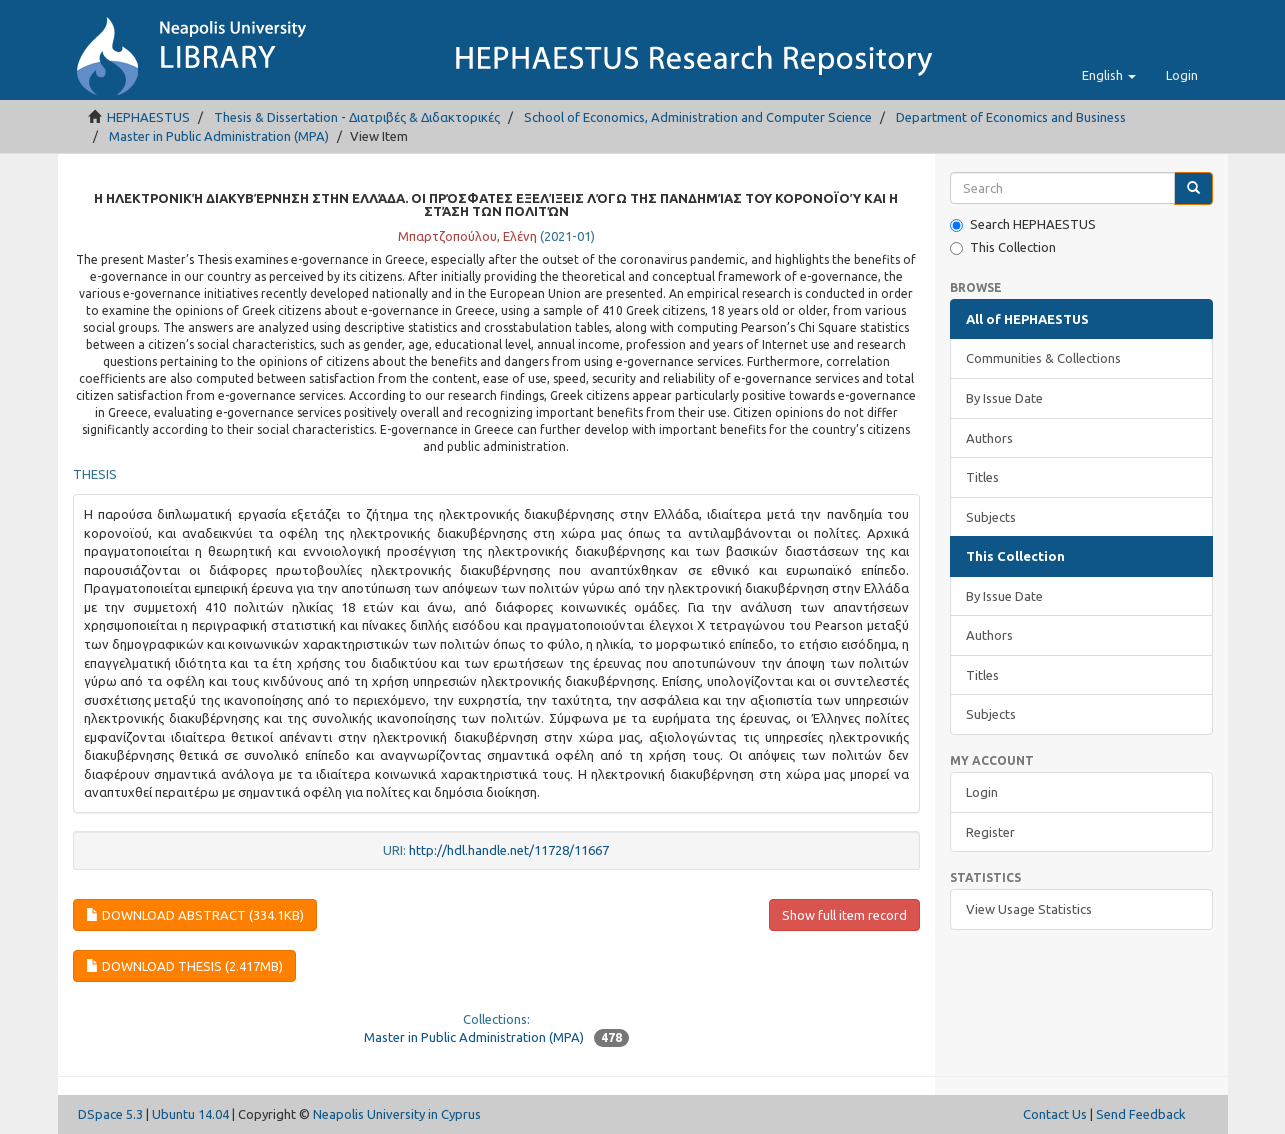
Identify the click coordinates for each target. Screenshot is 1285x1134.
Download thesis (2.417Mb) (184, 966)
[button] (1109, 75)
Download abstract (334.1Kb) (195, 915)
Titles (982, 477)
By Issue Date (1004, 398)
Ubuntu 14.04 (190, 1114)
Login (982, 792)
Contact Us (1055, 1114)
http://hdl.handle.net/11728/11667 (509, 850)
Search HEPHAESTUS (1023, 224)
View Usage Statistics (1029, 909)
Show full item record (844, 915)
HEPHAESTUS (148, 117)
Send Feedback (1141, 1114)
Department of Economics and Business (1011, 117)
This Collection (1003, 247)
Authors (989, 438)
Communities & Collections (1043, 358)
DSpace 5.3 (110, 1114)
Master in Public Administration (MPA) (219, 136)
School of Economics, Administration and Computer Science (698, 117)
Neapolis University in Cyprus (397, 1114)
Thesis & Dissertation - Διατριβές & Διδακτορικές (357, 117)
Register (990, 832)
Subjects (991, 517)
